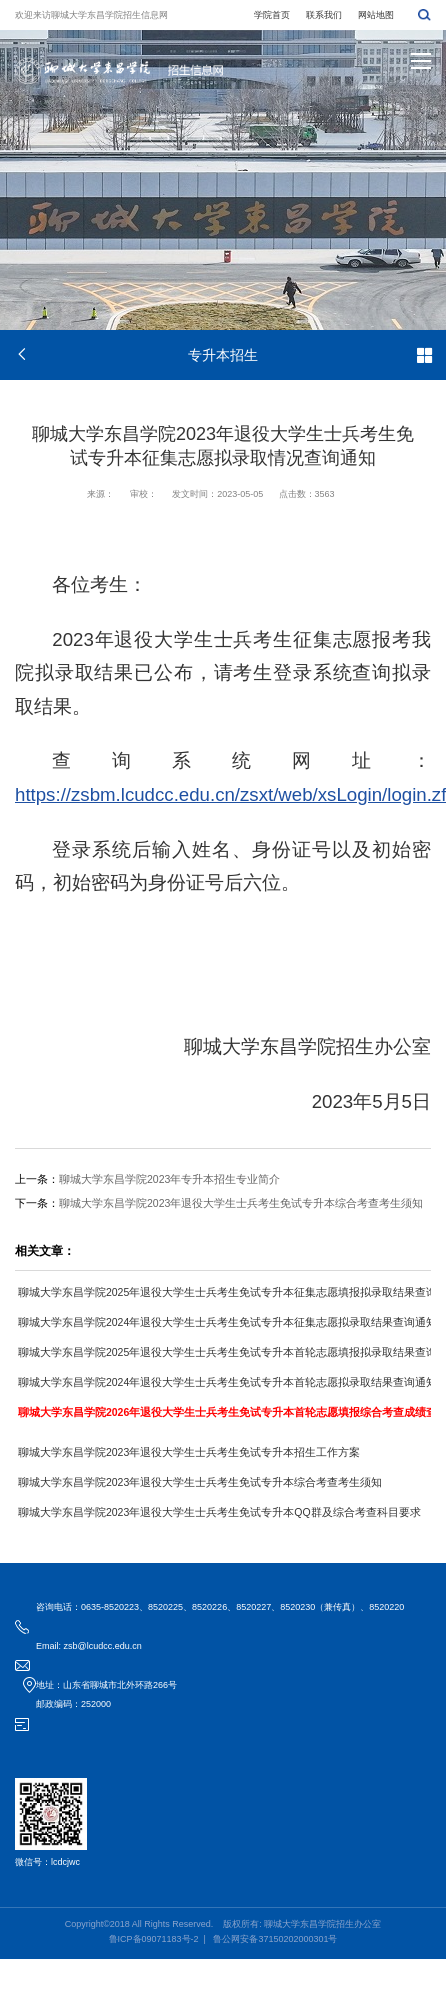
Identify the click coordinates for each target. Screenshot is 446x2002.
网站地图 (376, 15)
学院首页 (272, 15)
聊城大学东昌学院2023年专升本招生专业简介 (169, 1179)
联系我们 (324, 15)
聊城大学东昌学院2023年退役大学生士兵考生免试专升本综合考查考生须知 (241, 1203)
